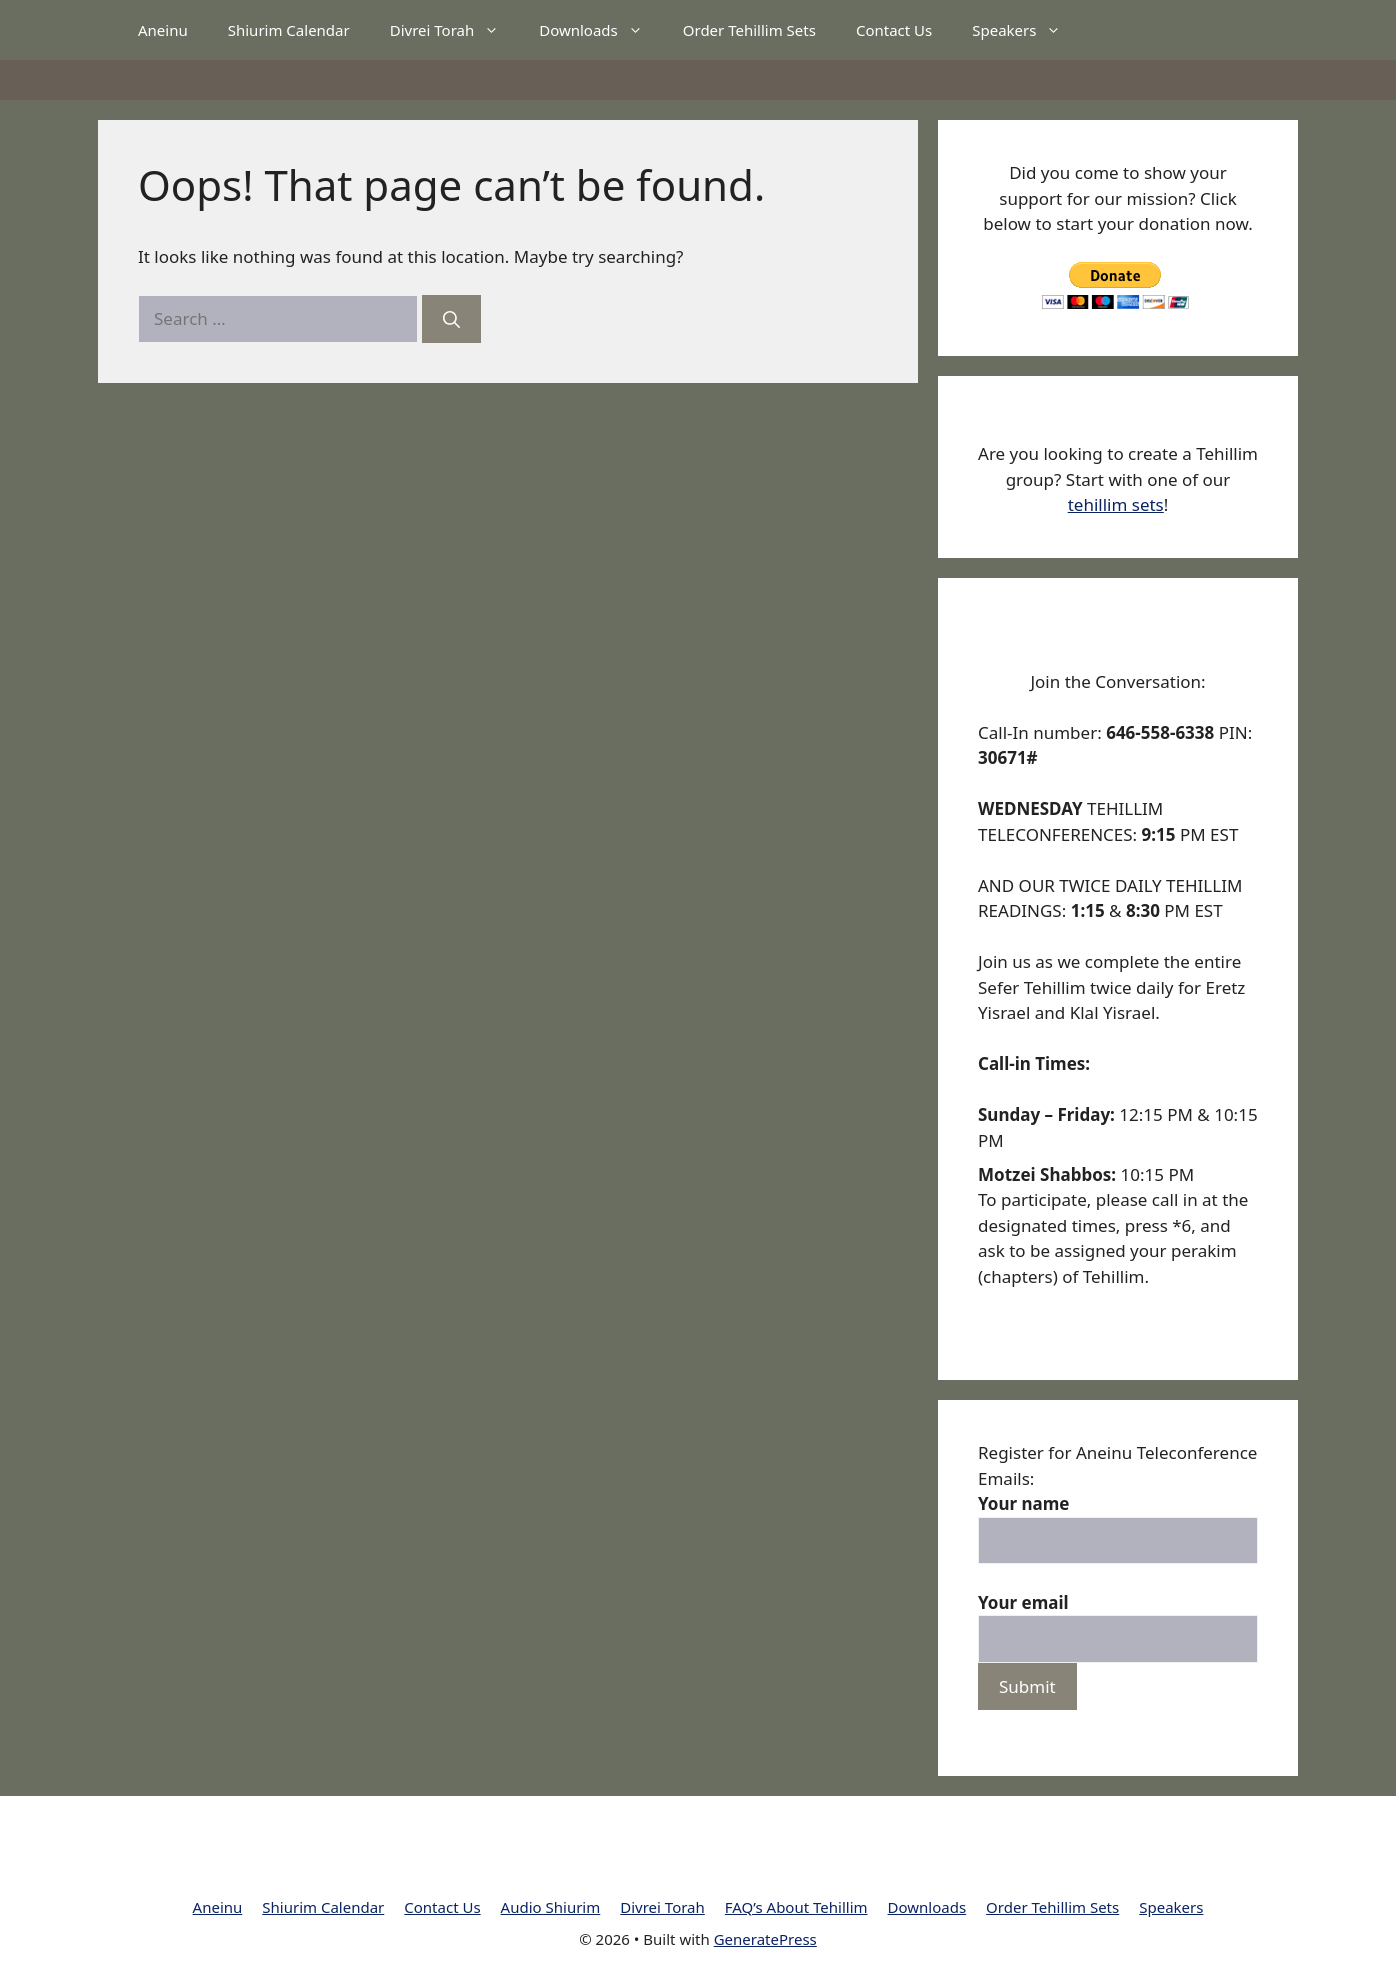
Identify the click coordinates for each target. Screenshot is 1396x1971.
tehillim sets (1116, 504)
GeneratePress (765, 1939)
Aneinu (163, 30)
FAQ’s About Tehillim (796, 1907)
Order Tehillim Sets (749, 30)
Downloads (601, 30)
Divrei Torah (455, 30)
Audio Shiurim (551, 1907)
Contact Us (894, 30)
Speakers (1026, 30)
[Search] (451, 319)
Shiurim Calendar (289, 30)
